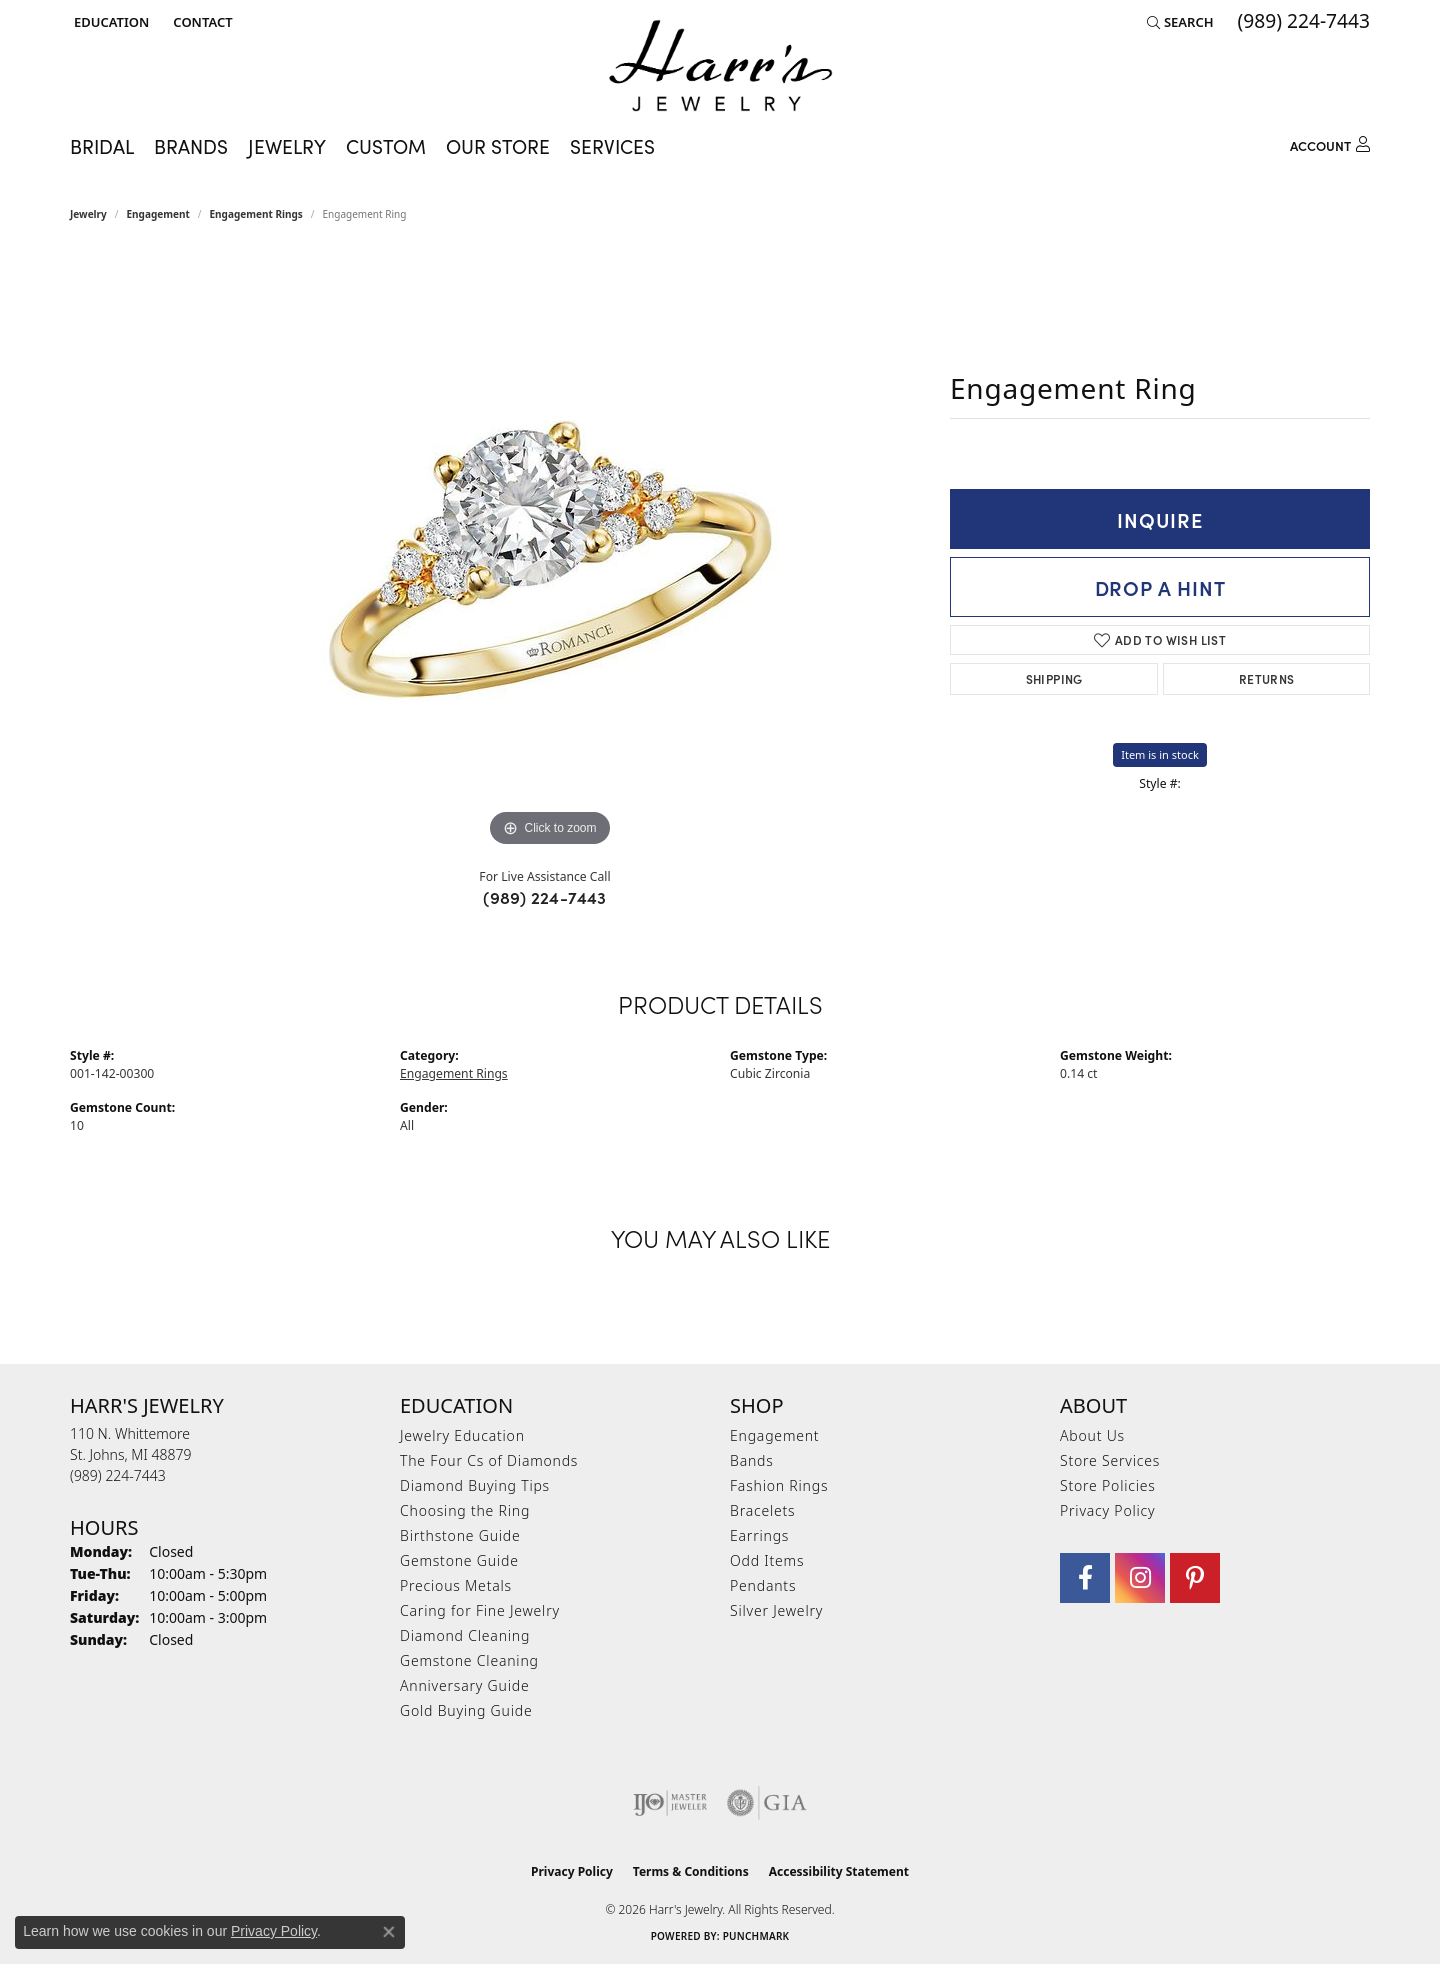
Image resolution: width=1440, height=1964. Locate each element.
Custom (386, 146)
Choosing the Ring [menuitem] (465, 1510)
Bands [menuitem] (752, 1460)
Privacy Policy (1107, 1510)
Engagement (158, 214)
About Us (1092, 1435)
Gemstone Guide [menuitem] (459, 1560)
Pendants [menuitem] (763, 1585)
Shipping (1054, 678)
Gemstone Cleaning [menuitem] (469, 1660)
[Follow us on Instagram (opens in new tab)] (1140, 1578)
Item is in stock (1160, 754)
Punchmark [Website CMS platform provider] (756, 1936)
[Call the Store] (118, 1475)
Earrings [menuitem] (759, 1535)
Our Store (498, 146)
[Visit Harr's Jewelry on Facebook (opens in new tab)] (1085, 1578)
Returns (1267, 678)
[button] (109, 22)
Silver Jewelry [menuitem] (776, 1610)
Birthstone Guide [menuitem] (460, 1535)
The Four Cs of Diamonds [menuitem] (489, 1460)
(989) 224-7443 (545, 897)
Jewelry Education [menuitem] (462, 1435)
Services (612, 146)
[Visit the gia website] (767, 1803)
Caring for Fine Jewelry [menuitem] (480, 1610)
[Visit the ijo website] (670, 1803)
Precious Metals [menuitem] (456, 1585)
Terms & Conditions (691, 1871)
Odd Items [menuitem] (767, 1560)
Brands (191, 146)
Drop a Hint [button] (1160, 587)
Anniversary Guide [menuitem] (464, 1685)
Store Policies (1108, 1485)
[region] (550, 552)
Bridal (102, 146)
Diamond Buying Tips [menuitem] (475, 1485)
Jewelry (287, 146)
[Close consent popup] (389, 1932)
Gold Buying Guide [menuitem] (466, 1710)
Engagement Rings (256, 214)
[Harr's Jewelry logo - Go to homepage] (720, 65)
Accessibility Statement (839, 1871)
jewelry (88, 214)
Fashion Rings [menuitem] (779, 1485)
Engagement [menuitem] (774, 1435)
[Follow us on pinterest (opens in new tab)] (1195, 1578)
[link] (200, 22)
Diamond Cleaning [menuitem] (465, 1635)
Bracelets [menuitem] (762, 1510)
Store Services (1110, 1460)
